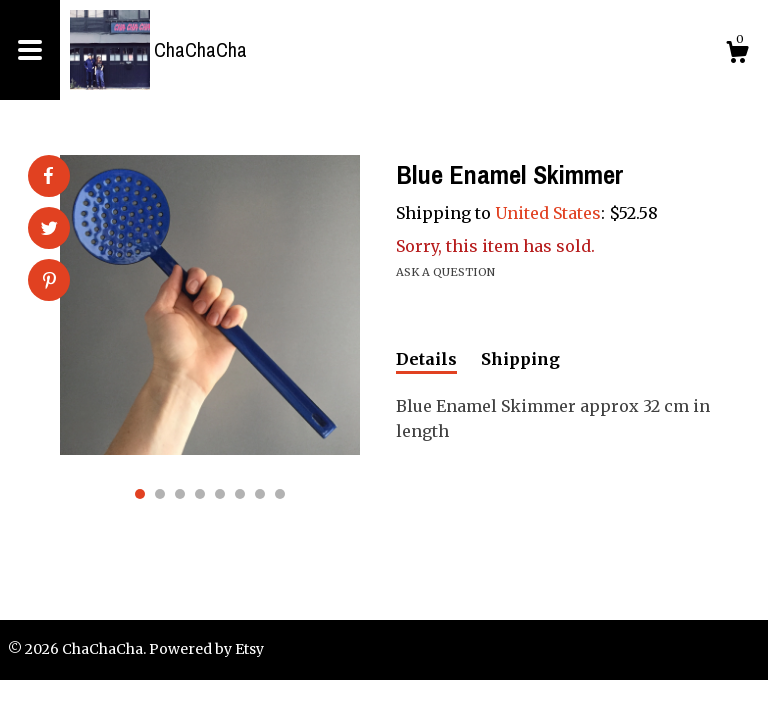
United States (548, 213)
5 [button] (220, 494)
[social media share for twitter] (49, 230)
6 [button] (240, 494)
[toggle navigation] (30, 50)
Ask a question (445, 272)
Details (426, 359)
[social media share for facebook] (48, 176)
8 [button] (280, 494)
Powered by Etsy (206, 649)
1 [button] (140, 494)
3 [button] (180, 494)
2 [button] (160, 494)
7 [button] (260, 494)
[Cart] (737, 55)
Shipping (520, 359)
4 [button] (200, 494)
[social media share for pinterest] (49, 282)
